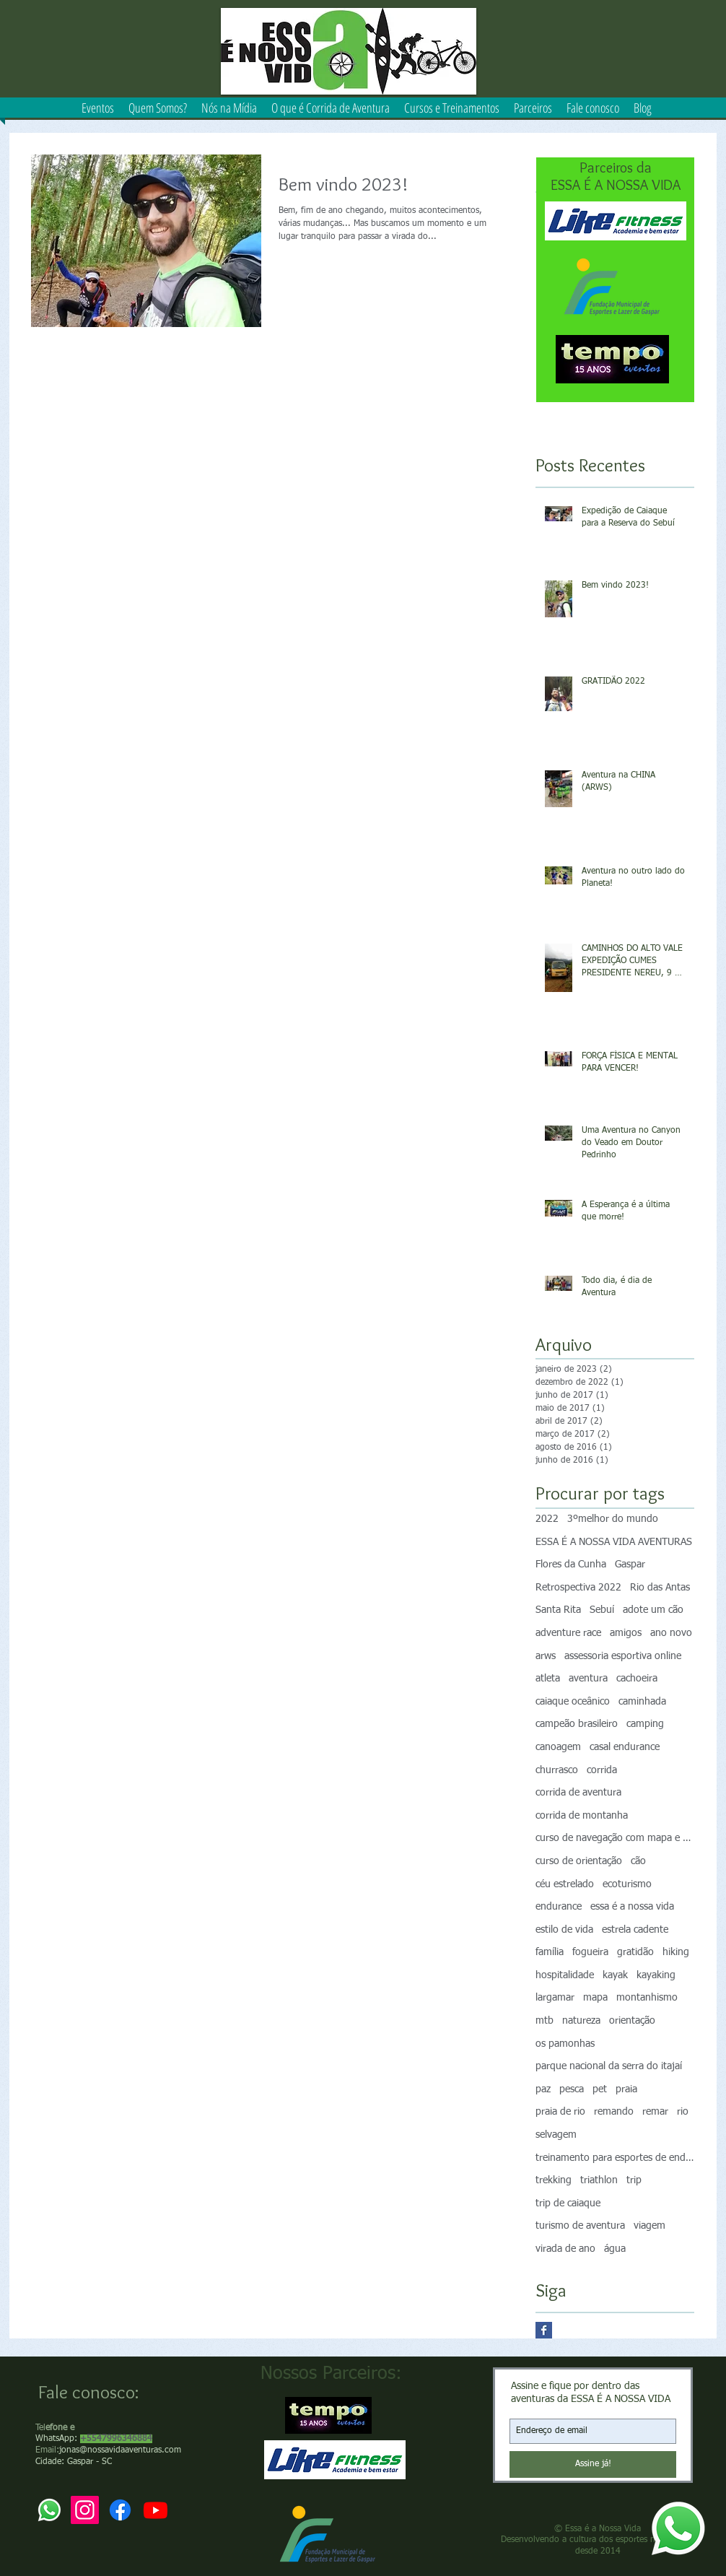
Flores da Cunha (570, 1564)
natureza (581, 2021)
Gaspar (630, 1564)
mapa (595, 1998)
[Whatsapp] (678, 2528)
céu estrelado (564, 1884)
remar (655, 2112)
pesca (571, 2089)
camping (645, 1724)
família (549, 1952)
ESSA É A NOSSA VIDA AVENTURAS (613, 1542)
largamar (554, 1998)
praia (626, 2089)
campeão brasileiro (576, 1724)
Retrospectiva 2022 (578, 1588)
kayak (615, 1975)
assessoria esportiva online (622, 1656)
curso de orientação (578, 1861)
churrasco (556, 1770)
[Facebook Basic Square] (543, 2330)
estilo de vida (564, 1930)
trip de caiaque (567, 2203)
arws (545, 1656)
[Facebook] (120, 2510)
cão (638, 1861)
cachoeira (636, 1679)
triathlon (599, 2180)
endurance (558, 1907)
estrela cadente (635, 1930)
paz (543, 2089)
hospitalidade (564, 1975)
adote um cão (653, 1610)
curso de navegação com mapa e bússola (614, 1838)
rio (682, 2112)
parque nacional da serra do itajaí (608, 2066)
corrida (602, 1770)
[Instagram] (85, 2510)
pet (599, 2089)
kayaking (656, 1975)
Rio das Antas (660, 1588)
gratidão (635, 1952)
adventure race (568, 1633)
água (615, 2249)
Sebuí (602, 1610)
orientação (632, 2021)
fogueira (590, 1952)
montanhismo (647, 1998)
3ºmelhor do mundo (612, 1519)
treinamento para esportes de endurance (614, 2158)
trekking (553, 2180)
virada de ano (565, 2249)
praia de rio (560, 2112)
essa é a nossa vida (632, 1907)
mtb (544, 2021)
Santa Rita (558, 1610)
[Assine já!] (592, 2464)
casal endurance (625, 1747)
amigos (626, 1633)
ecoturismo (627, 1884)
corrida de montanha (581, 1816)
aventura (588, 1679)
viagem (649, 2226)
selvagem (556, 2135)
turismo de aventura (580, 2226)
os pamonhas (565, 2044)
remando (614, 2112)
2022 (547, 1519)
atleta (547, 1679)
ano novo (671, 1633)
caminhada (642, 1702)
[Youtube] (155, 2510)
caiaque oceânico (572, 1702)
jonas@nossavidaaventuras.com (120, 2450)
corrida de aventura (578, 1793)
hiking (675, 1952)
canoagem (558, 1747)
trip (634, 2180)
